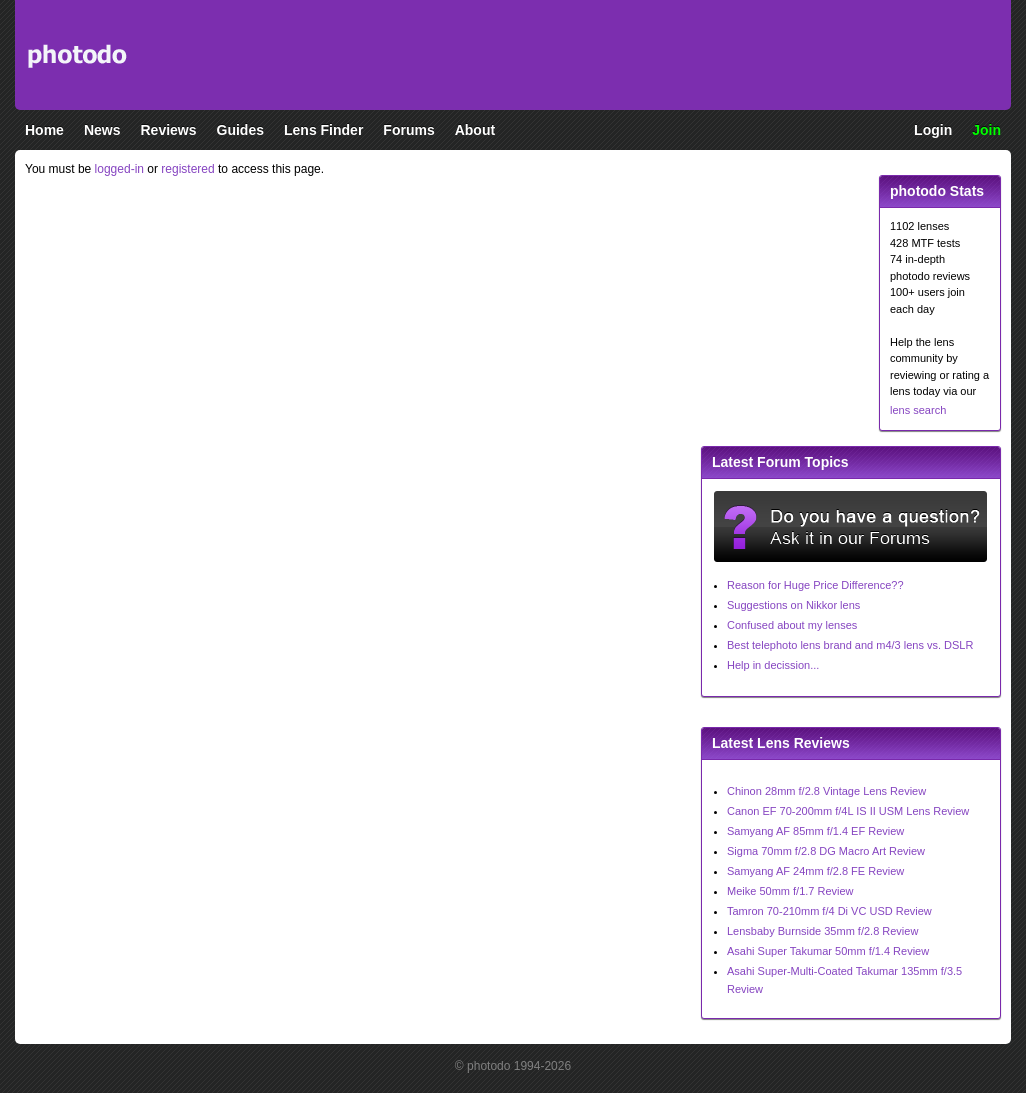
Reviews (168, 130)
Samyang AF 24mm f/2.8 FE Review (815, 871)
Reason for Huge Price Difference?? (815, 585)
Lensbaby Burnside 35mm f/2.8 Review (822, 931)
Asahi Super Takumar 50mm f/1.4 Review (828, 951)
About (475, 130)
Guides (240, 130)
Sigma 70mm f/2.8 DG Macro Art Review (826, 851)
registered (187, 169)
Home (44, 130)
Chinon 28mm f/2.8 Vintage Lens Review (826, 791)
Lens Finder (323, 130)
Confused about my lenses (792, 625)
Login (933, 130)
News (102, 130)
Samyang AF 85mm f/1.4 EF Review (815, 831)
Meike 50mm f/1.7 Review (790, 891)
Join (986, 130)
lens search (918, 410)
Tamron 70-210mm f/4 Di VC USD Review (829, 911)
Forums (408, 130)
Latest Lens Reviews (781, 743)
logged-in (119, 169)
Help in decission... (773, 665)
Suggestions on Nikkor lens (793, 605)
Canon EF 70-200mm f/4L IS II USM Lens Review (848, 811)
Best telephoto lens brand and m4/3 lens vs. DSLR (850, 645)
